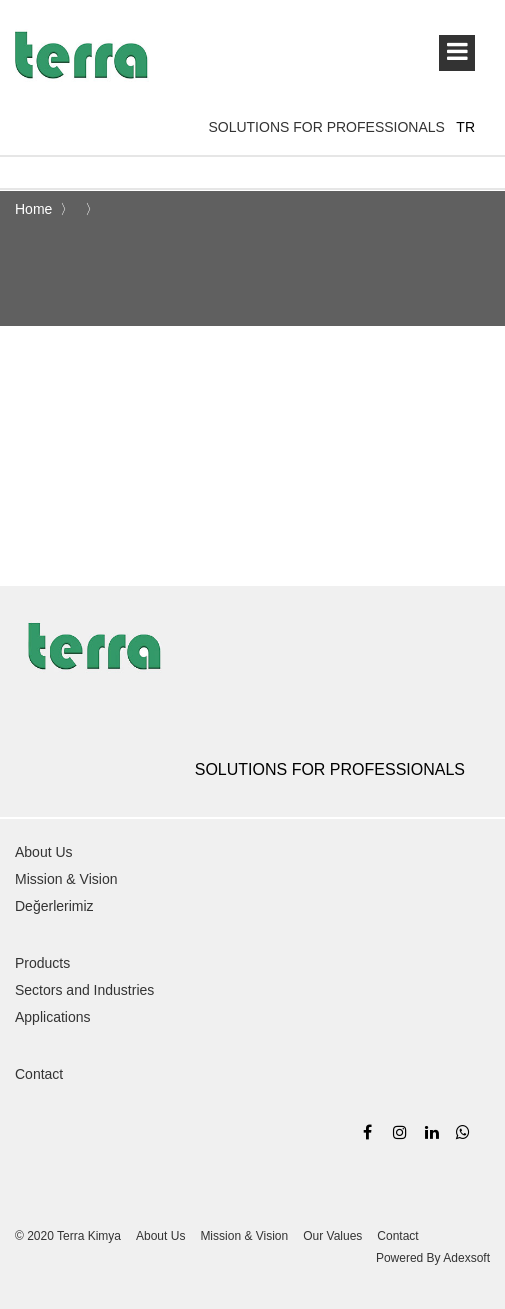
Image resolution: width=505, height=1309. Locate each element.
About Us (44, 852)
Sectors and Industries (84, 990)
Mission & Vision (66, 879)
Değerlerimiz (54, 906)
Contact (39, 1074)
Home (35, 209)
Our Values (332, 1236)
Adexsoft (466, 1258)
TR (465, 127)
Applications (53, 1017)
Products (42, 963)
